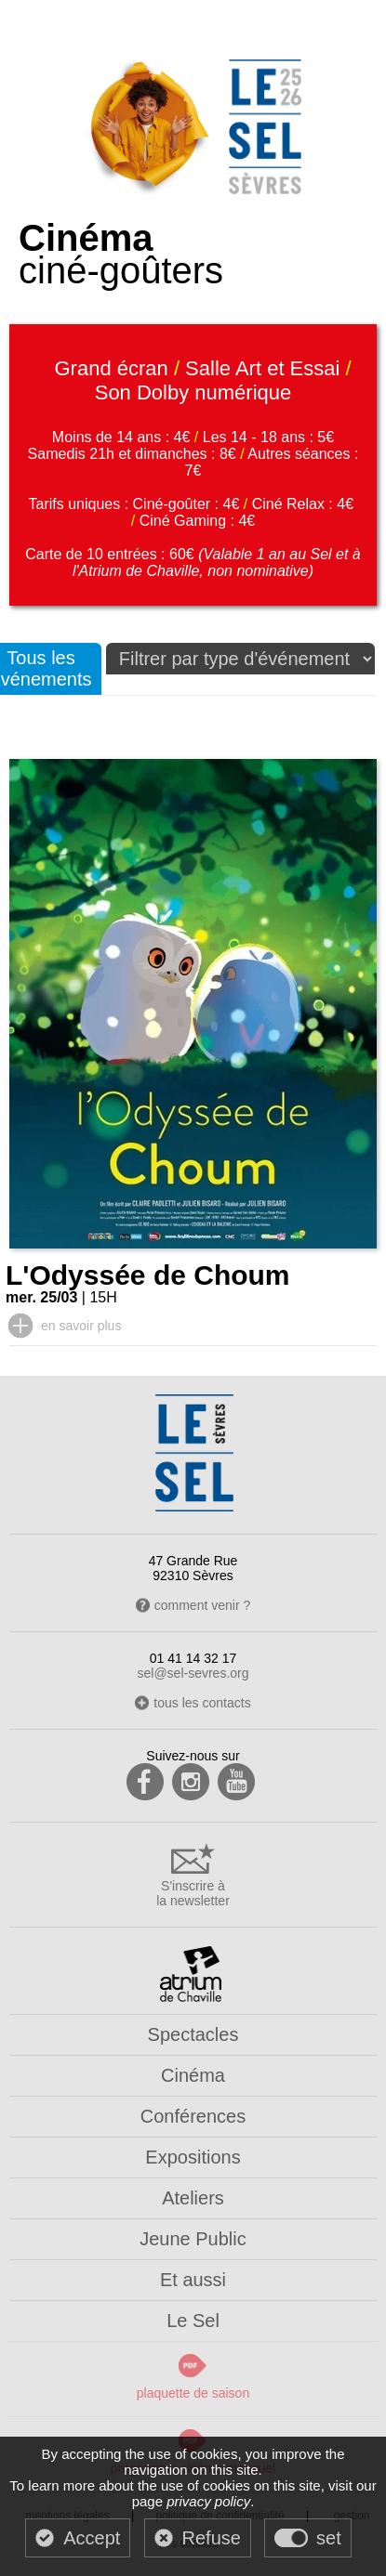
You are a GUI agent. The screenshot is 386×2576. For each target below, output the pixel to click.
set (328, 2538)
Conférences (193, 2116)
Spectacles (193, 2034)
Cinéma (193, 2075)
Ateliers (193, 2198)
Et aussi (193, 2279)
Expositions (192, 2157)
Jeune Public (193, 2239)
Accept (91, 2538)
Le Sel (193, 2320)
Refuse (211, 2538)
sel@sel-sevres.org (192, 1673)
